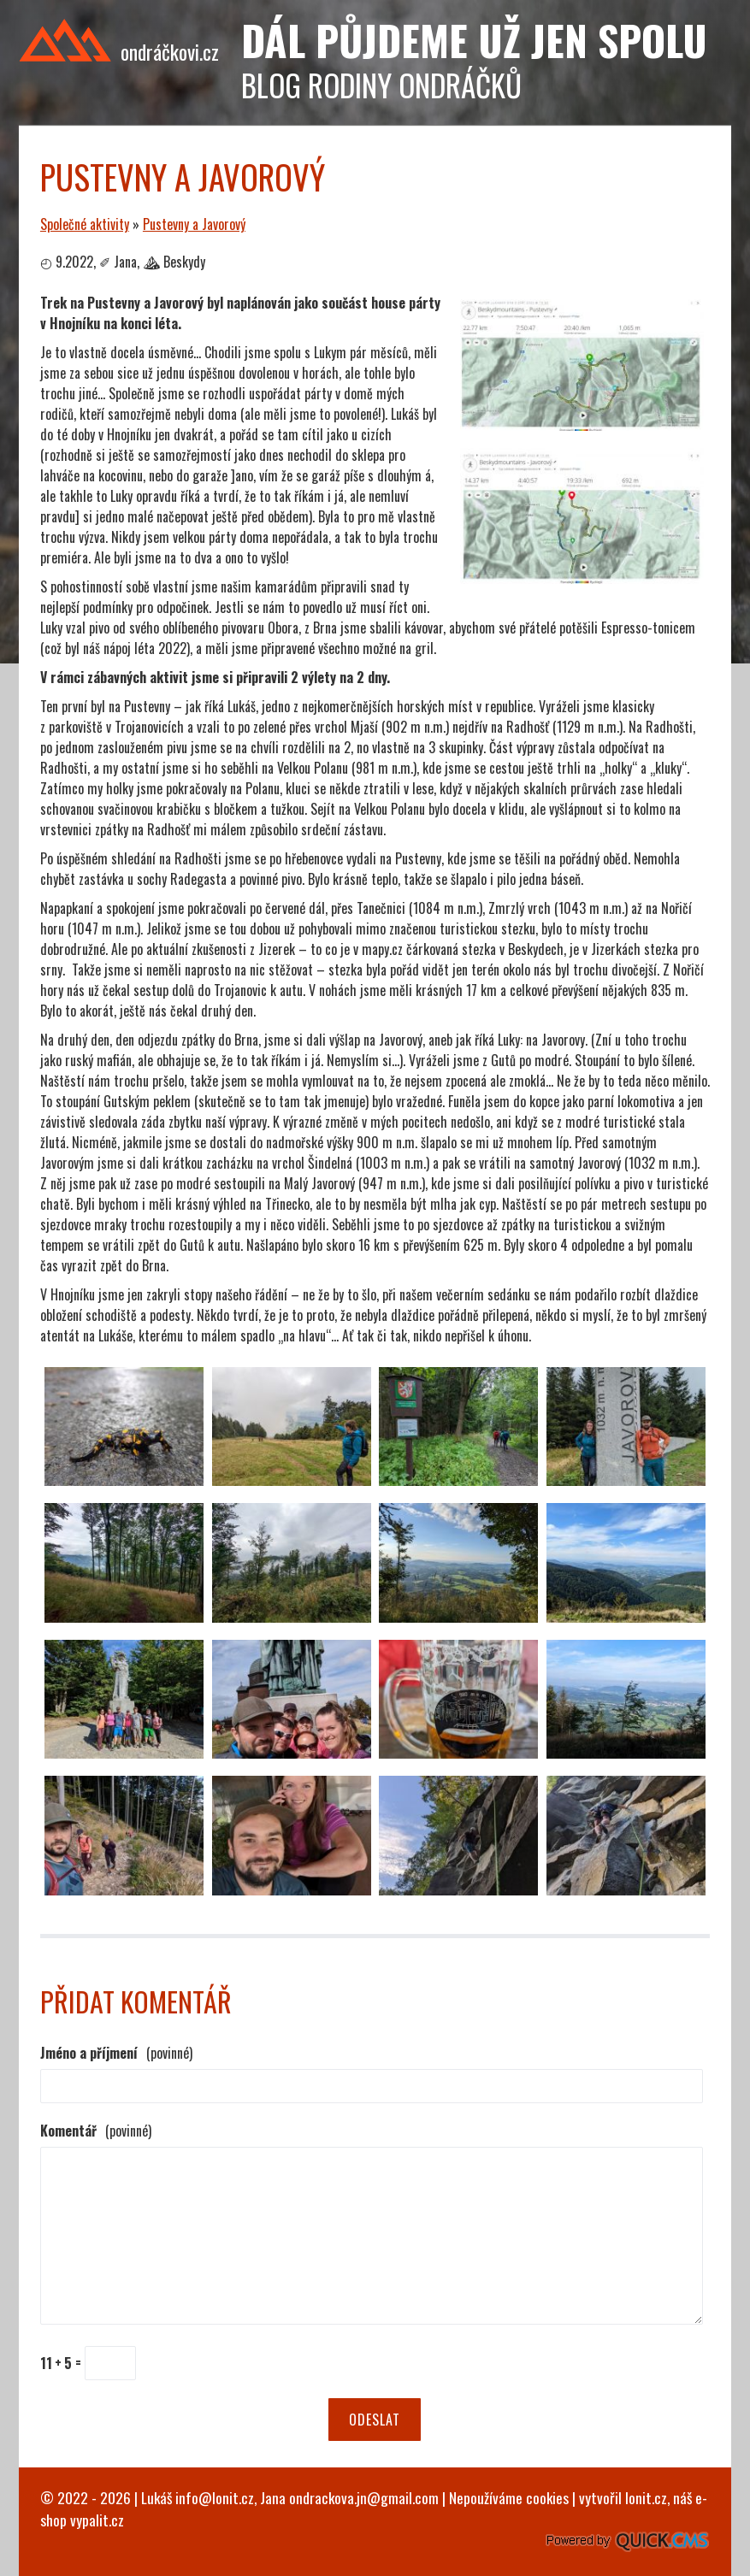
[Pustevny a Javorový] (582, 425)
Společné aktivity (84, 224)
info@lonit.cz (214, 2497)
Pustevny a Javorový (194, 224)
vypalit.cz (97, 2519)
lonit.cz (646, 2497)
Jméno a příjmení (116, 2053)
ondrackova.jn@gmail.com (364, 2497)
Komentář (95, 2130)
